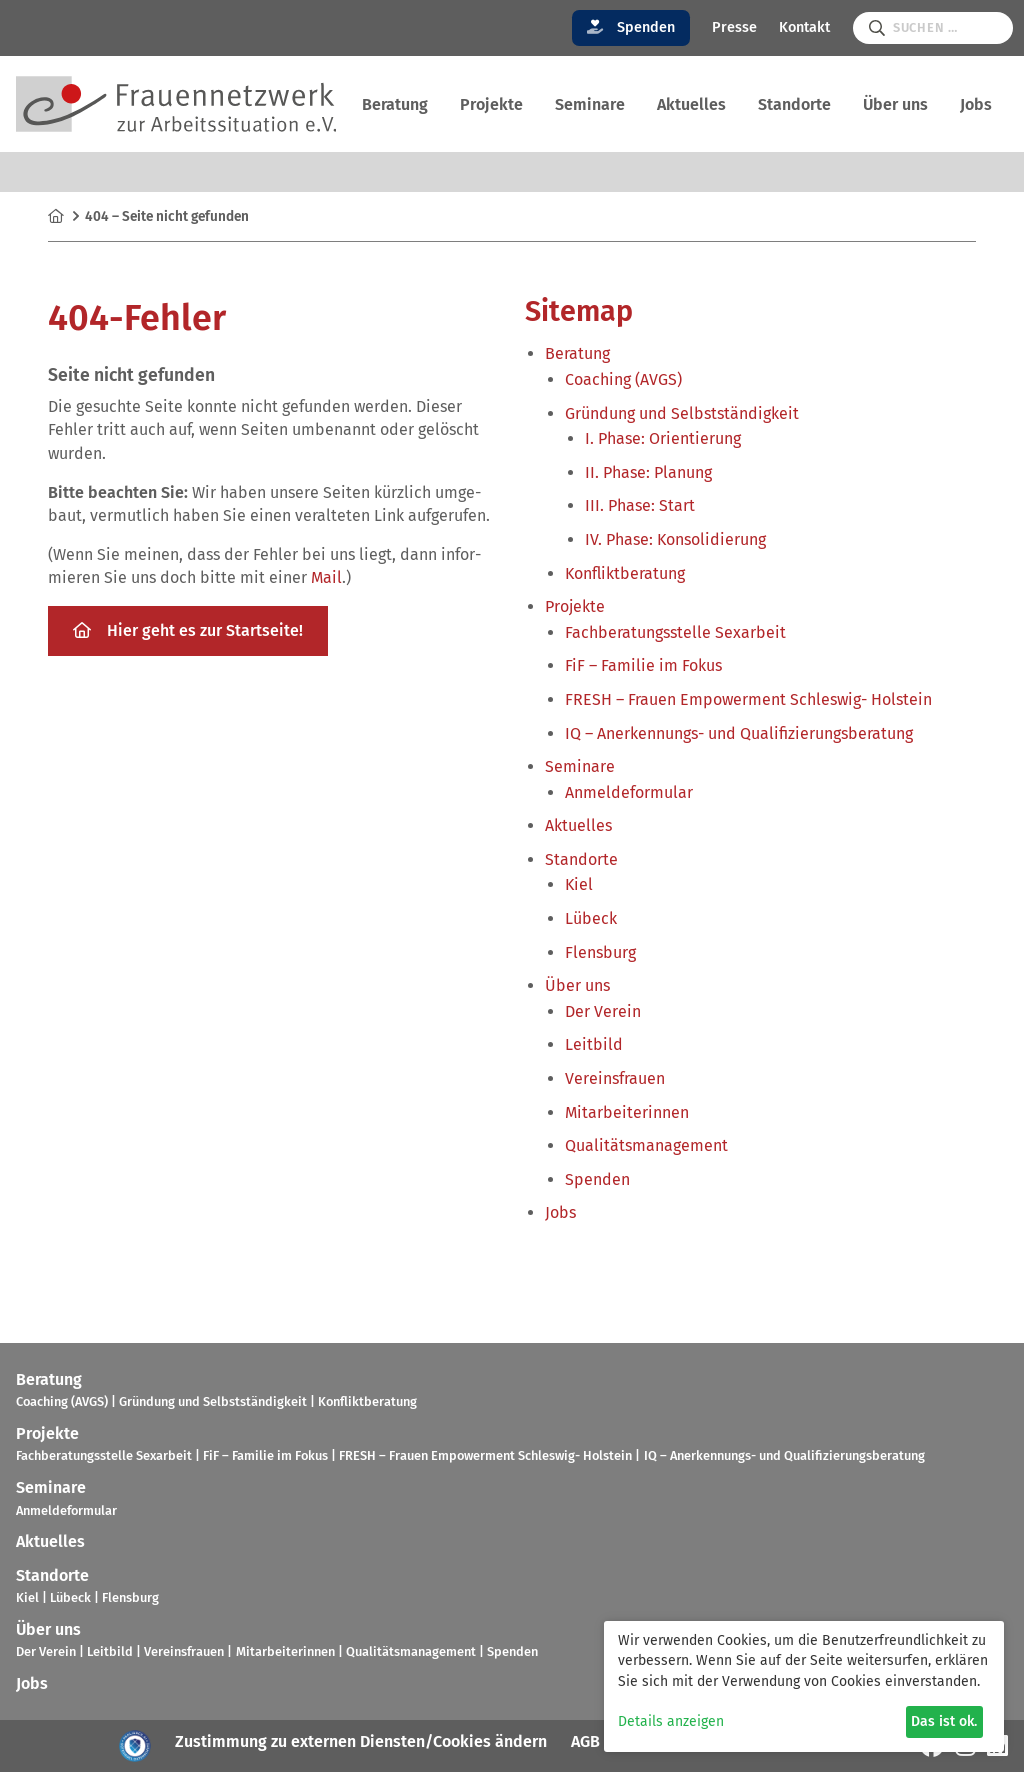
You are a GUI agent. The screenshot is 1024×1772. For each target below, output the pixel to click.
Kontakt (804, 27)
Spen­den (597, 1179)
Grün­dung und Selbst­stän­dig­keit (682, 413)
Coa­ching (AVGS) (623, 379)
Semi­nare (590, 104)
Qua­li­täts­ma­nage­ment (646, 1145)
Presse (734, 27)
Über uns (895, 104)
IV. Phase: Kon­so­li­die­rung (675, 539)
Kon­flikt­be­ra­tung (625, 573)
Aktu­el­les (691, 104)
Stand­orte (794, 104)
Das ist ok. (944, 1721)
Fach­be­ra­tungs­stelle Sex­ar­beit (675, 632)
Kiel (579, 884)
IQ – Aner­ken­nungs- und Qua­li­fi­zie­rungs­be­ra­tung (739, 733)
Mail (326, 577)
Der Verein (603, 1011)
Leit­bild (594, 1044)
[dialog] (804, 1686)
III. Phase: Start (640, 505)
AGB (585, 1741)
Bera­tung (395, 104)
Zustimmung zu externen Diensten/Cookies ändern (361, 1741)
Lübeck (591, 918)
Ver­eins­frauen (615, 1078)
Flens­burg (600, 952)
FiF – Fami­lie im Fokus (643, 665)
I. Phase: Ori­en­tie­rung (663, 438)
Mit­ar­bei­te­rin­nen (627, 1112)
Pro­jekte (491, 104)
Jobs (976, 104)
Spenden (631, 27)
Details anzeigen (671, 1721)
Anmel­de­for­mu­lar (629, 792)
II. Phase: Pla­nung (648, 472)
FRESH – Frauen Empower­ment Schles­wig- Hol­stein (748, 699)
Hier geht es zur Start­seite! (188, 630)
